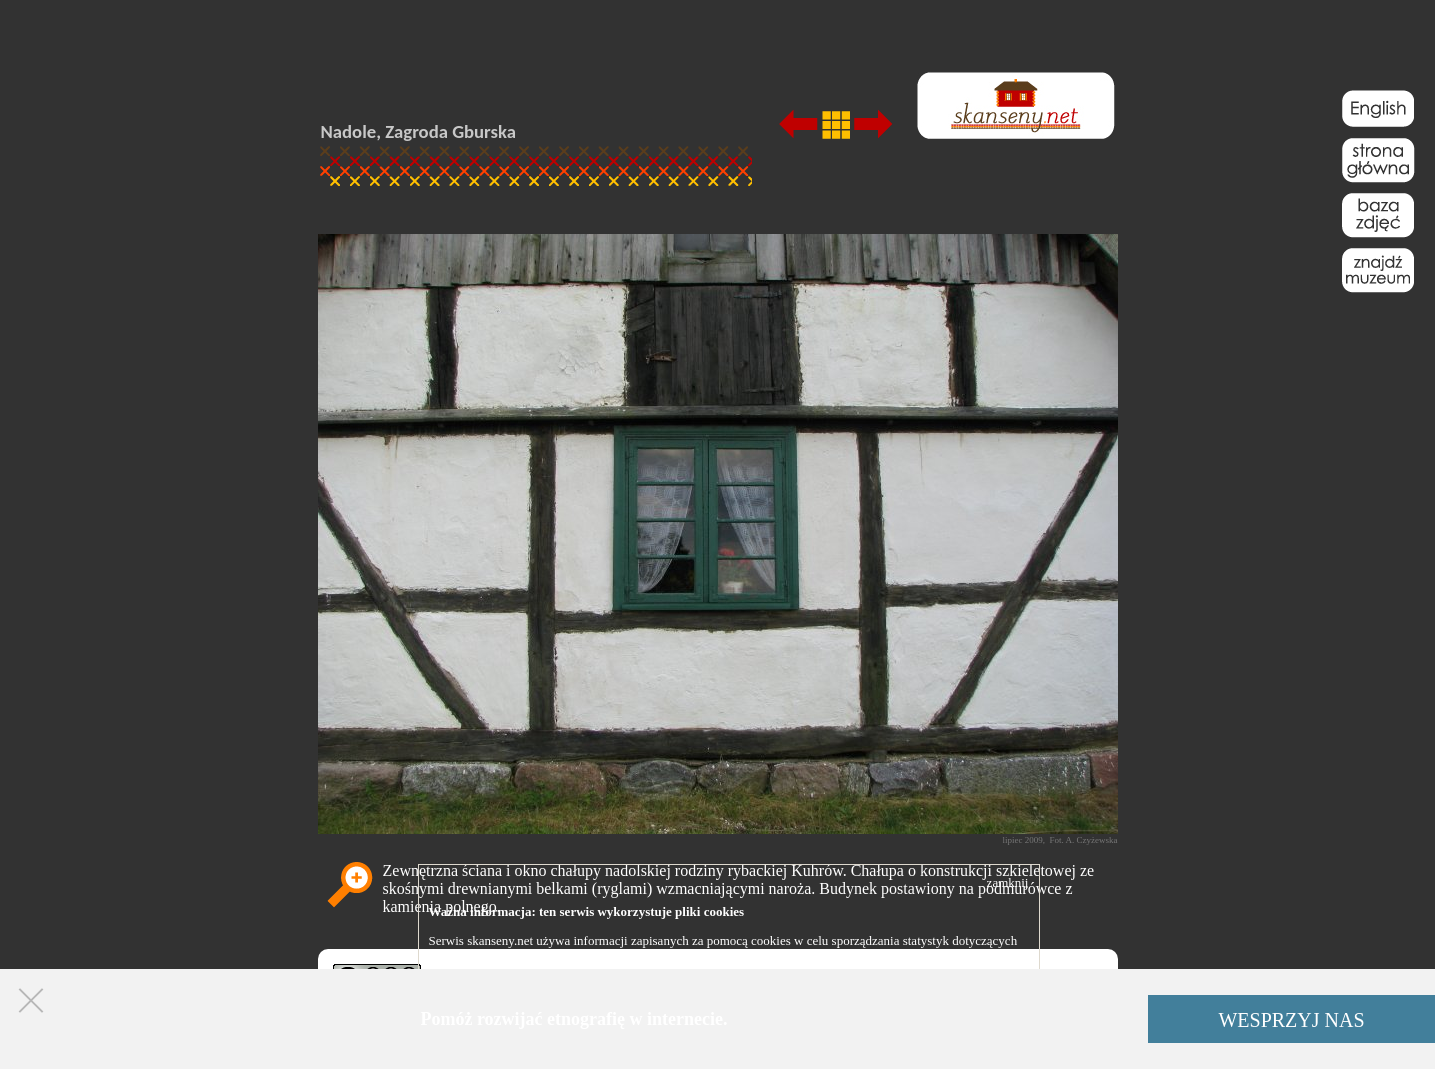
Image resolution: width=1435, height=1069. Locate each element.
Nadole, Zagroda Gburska (418, 131)
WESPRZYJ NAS (1291, 1020)
